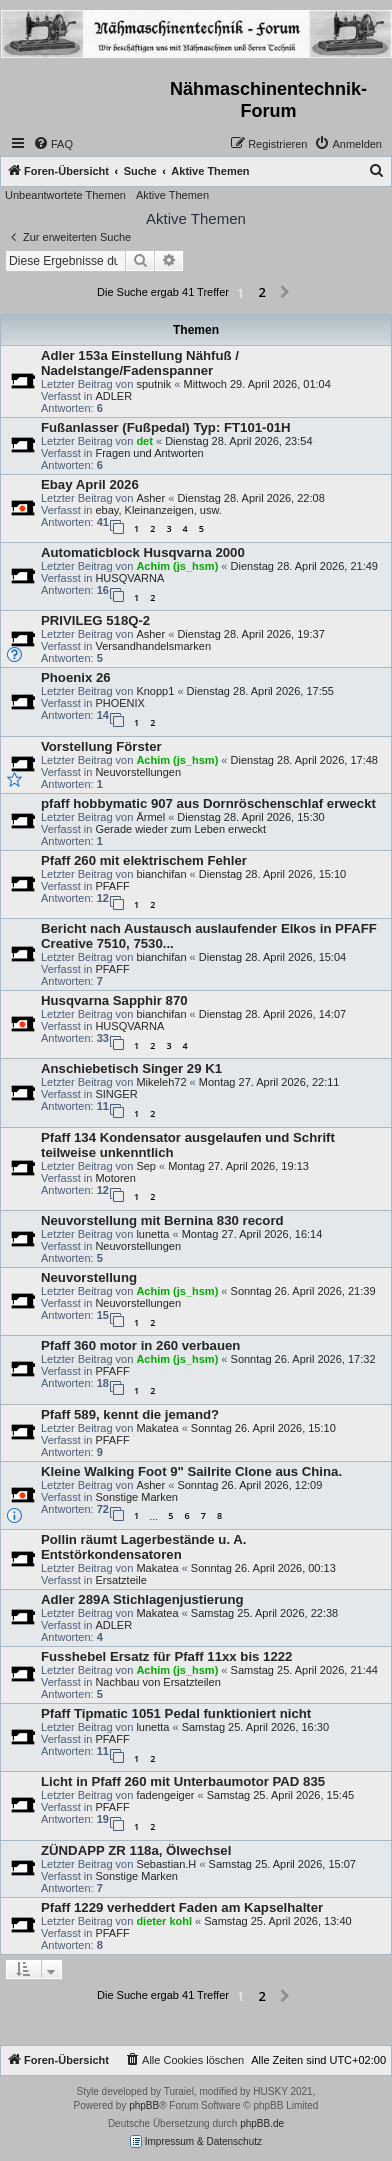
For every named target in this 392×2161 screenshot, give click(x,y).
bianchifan (161, 874)
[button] (285, 293)
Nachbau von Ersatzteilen (157, 1682)
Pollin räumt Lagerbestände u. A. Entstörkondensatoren (143, 1547)
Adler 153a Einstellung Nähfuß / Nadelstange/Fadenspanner (140, 363)
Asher (150, 498)
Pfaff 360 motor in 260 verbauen (140, 1345)
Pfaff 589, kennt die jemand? (130, 1414)
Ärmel (150, 817)
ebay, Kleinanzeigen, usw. (158, 510)
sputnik (153, 384)
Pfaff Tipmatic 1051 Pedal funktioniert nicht (176, 1713)
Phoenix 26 (76, 677)
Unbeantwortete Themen (65, 195)
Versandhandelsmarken (153, 646)
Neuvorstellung (89, 1277)
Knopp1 (155, 691)
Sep (146, 1166)
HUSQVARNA (129, 578)
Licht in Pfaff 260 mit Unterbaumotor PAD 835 (183, 1781)
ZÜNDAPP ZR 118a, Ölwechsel (136, 1850)
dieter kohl (164, 1921)
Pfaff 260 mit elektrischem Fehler (144, 860)
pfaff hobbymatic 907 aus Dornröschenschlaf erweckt (208, 803)
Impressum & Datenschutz (196, 2141)
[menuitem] (53, 144)
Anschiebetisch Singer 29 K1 (131, 1068)
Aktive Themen (172, 195)
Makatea (157, 1428)
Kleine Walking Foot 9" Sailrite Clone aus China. (191, 1471)
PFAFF (112, 886)
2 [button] (261, 292)
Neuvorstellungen (138, 772)
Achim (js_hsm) (177, 566)
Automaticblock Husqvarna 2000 (143, 552)
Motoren (115, 1178)
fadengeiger (165, 1795)
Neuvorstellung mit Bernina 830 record (162, 1220)
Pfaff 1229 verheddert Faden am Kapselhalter (182, 1907)
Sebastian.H (166, 1864)
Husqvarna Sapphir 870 (114, 1000)
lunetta (152, 1234)
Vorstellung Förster (101, 746)
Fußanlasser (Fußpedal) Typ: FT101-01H (166, 427)
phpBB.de (262, 2123)
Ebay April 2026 (90, 484)
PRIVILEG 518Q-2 (95, 620)
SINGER (116, 1094)
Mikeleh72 (161, 1082)
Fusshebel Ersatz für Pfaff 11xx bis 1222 (166, 1656)
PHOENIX (120, 703)
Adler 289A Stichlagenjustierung (142, 1599)
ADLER (113, 396)
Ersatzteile (120, 1580)
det (144, 441)
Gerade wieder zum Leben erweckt (180, 829)
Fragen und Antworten (149, 453)
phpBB (144, 2105)
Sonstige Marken (136, 1497)
